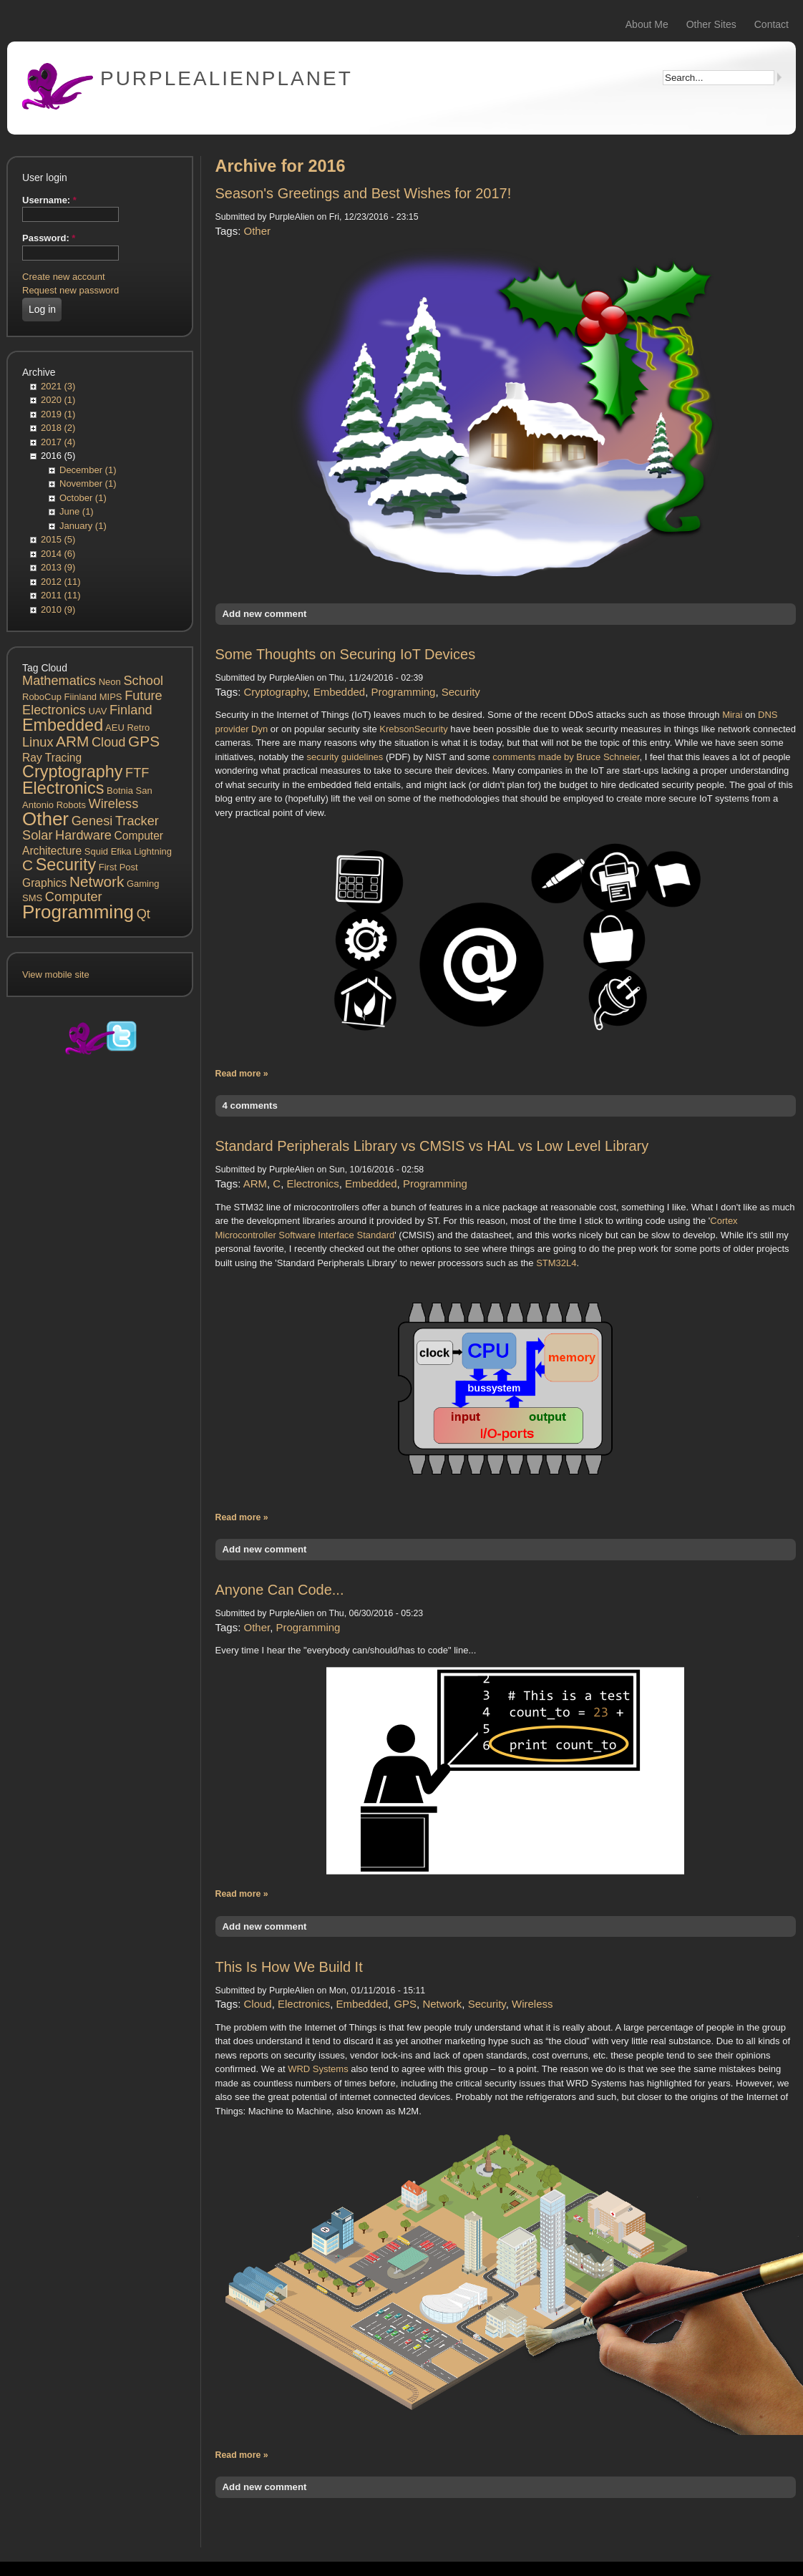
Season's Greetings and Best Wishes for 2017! (363, 193)
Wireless (114, 804)
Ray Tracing (52, 758)
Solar (37, 835)
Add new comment (265, 613)
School (143, 681)
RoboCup (42, 696)
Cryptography (72, 771)
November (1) (87, 483)
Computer (73, 897)
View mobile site (55, 974)
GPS (144, 741)
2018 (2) (58, 427)
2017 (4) (58, 442)
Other (45, 819)
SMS (32, 898)
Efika (121, 851)
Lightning (153, 851)
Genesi (92, 821)
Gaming (143, 883)
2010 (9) (58, 609)
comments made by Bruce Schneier (565, 757)
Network (96, 881)
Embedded (62, 725)
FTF (137, 773)
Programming (78, 912)
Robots (71, 804)
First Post (118, 867)
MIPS (110, 696)
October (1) (83, 497)
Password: (48, 238)
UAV (98, 711)
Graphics (44, 883)
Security (66, 864)
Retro (138, 727)
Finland (131, 710)
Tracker (137, 821)
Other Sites (711, 24)
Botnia (120, 790)
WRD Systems (318, 2069)
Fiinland (80, 696)
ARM (72, 741)
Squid (96, 851)
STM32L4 (556, 1263)
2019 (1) (58, 414)
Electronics (63, 788)
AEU (115, 727)
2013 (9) (58, 567)
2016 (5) (58, 455)
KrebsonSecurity (413, 729)
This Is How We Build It (289, 1967)
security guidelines (344, 757)
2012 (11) (61, 581)
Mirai (732, 714)
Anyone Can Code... (279, 1590)
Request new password (70, 290)
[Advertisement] (99, 1320)
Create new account (63, 276)
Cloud (109, 742)
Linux (37, 742)
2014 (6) (58, 553)
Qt (143, 914)
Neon (110, 681)
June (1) (76, 511)
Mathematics (59, 681)
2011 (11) (61, 595)
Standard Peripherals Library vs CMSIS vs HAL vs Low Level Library (432, 1146)
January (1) (83, 525)
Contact (771, 24)
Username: (49, 200)
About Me (647, 24)
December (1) (87, 470)
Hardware (83, 835)
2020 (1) (58, 399)
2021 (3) (58, 386)
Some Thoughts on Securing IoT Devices (345, 654)
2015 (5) (58, 539)
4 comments (250, 1105)
